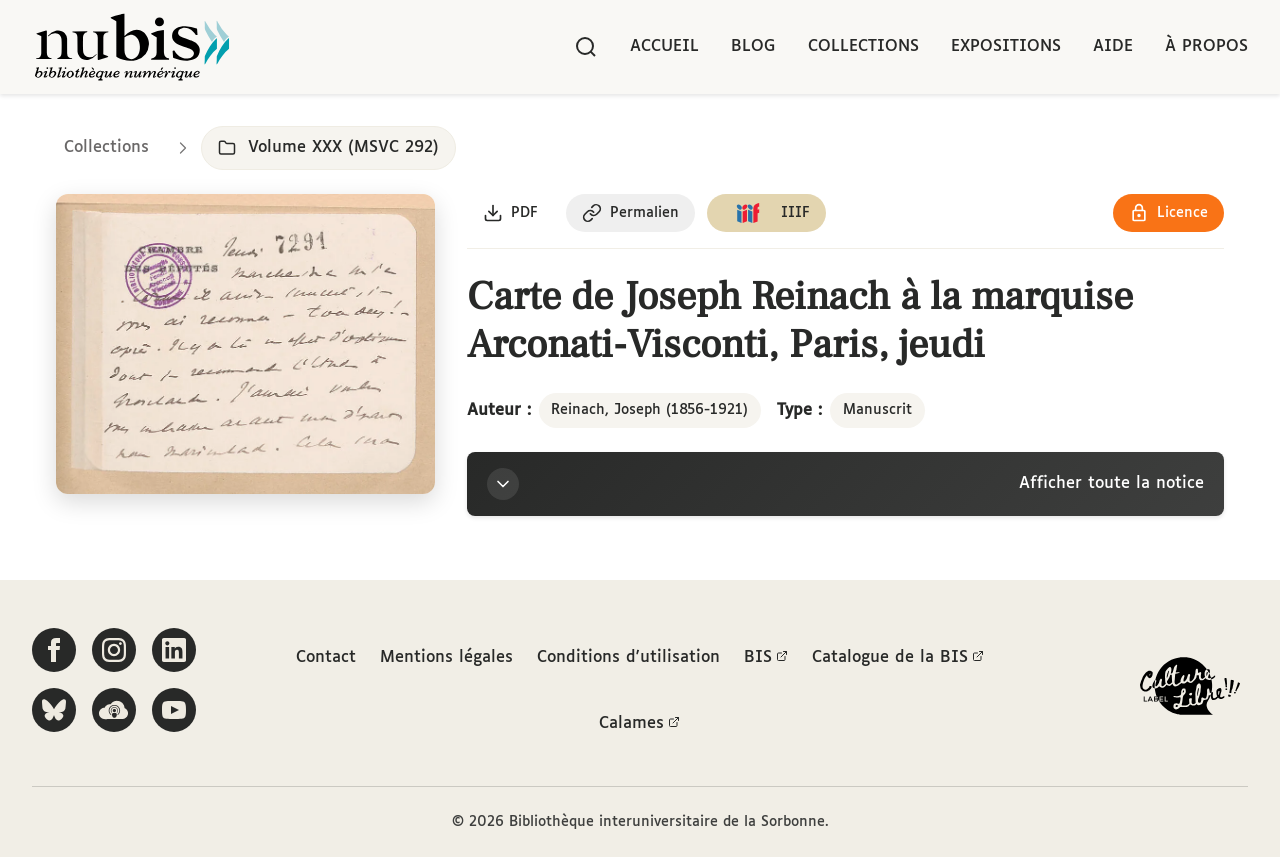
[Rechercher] (586, 47)
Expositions (1006, 46)
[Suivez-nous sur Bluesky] (54, 710)
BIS (766, 658)
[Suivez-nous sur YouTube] (174, 710)
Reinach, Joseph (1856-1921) (649, 410)
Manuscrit (877, 410)
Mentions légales (446, 657)
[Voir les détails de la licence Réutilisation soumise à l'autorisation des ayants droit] (1168, 213)
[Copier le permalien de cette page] (630, 213)
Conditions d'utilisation (628, 657)
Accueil (664, 46)
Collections (863, 46)
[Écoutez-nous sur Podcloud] (114, 710)
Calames (639, 724)
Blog (753, 46)
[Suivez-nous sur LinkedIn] (174, 650)
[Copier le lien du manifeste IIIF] (766, 213)
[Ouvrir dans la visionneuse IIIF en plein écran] (245, 344)
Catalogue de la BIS (898, 658)
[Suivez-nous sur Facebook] (54, 650)
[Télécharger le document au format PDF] (510, 213)
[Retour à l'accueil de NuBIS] (132, 47)
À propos (1206, 46)
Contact (326, 657)
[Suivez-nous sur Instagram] (114, 650)
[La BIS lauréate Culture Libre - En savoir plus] (1190, 690)
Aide (1113, 46)
